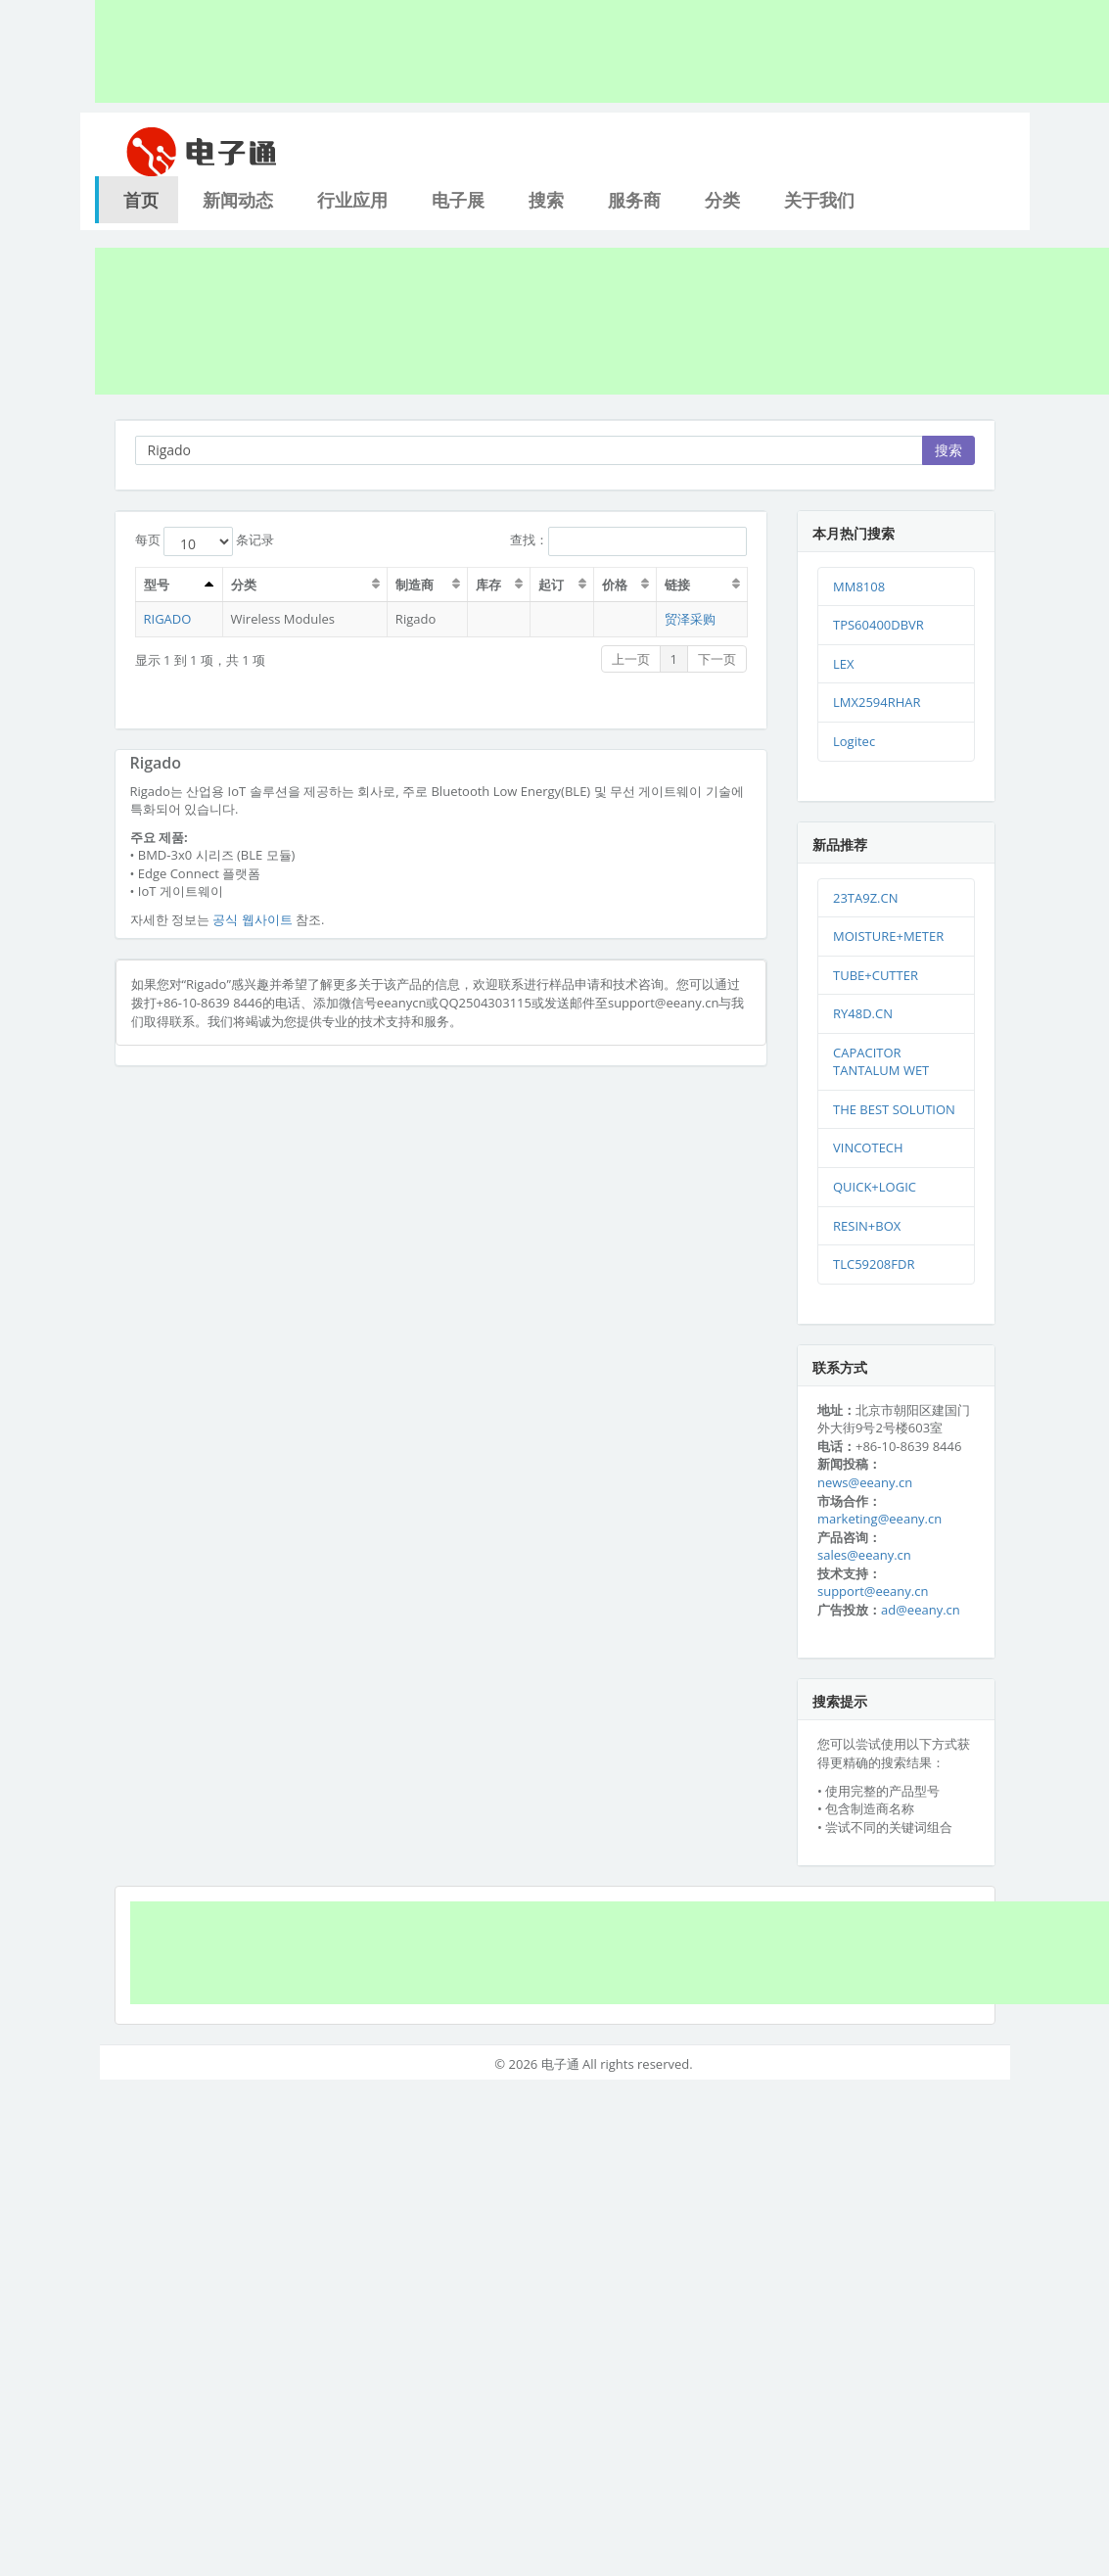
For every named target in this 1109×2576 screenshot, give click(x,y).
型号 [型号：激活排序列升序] (156, 584)
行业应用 (352, 199)
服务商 (634, 199)
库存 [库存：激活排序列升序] (488, 584)
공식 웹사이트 (252, 919)
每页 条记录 (205, 541)
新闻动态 (238, 199)
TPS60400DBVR (878, 624)
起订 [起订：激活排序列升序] (551, 584)
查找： (628, 541)
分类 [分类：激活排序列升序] (243, 584)
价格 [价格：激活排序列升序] (614, 584)
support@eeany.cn (872, 1591)
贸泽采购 (690, 619)
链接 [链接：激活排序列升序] (677, 584)
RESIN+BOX (867, 1226)
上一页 (631, 659)
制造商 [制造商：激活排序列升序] (414, 584)
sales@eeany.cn (864, 1555)
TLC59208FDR (873, 1264)
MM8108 (859, 586)
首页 (141, 199)
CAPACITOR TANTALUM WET (881, 1062)
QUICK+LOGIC (874, 1186)
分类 (722, 199)
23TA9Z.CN (866, 898)
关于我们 (819, 199)
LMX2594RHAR (877, 702)
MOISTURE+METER (888, 936)
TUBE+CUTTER (875, 975)
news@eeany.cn (864, 1482)
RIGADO (168, 619)
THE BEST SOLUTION (894, 1109)
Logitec (854, 741)
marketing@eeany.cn (879, 1518)
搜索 (546, 199)
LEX (844, 664)
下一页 (717, 659)
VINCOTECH (868, 1147)
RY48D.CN (863, 1013)
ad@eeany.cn (920, 1609)
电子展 (458, 199)
